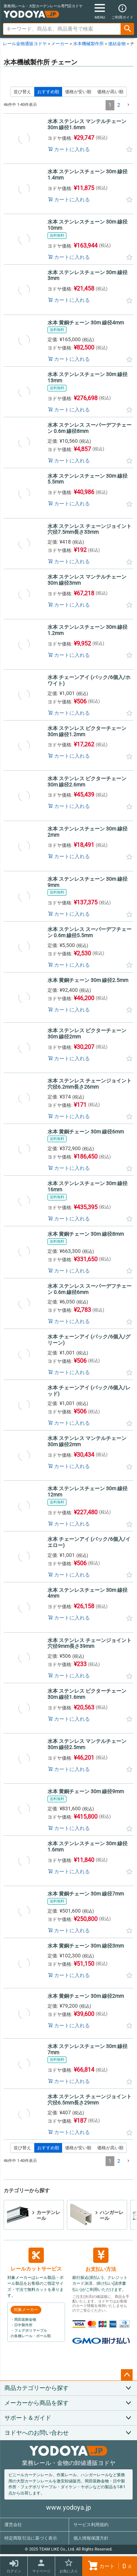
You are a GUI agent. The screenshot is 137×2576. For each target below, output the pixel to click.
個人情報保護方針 (91, 2538)
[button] (128, 105)
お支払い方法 (100, 2260)
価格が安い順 (78, 91)
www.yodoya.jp (68, 2507)
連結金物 (117, 43)
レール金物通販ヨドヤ (25, 43)
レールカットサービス (36, 2260)
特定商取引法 (30, 2538)
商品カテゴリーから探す (36, 2387)
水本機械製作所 (88, 43)
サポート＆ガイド (27, 2417)
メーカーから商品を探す (36, 2402)
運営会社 (13, 2524)
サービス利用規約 (91, 2524)
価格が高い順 (110, 91)
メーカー (60, 43)
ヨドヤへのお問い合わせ (36, 2432)
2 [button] (118, 105)
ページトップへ (127, 2375)
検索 (127, 29)
